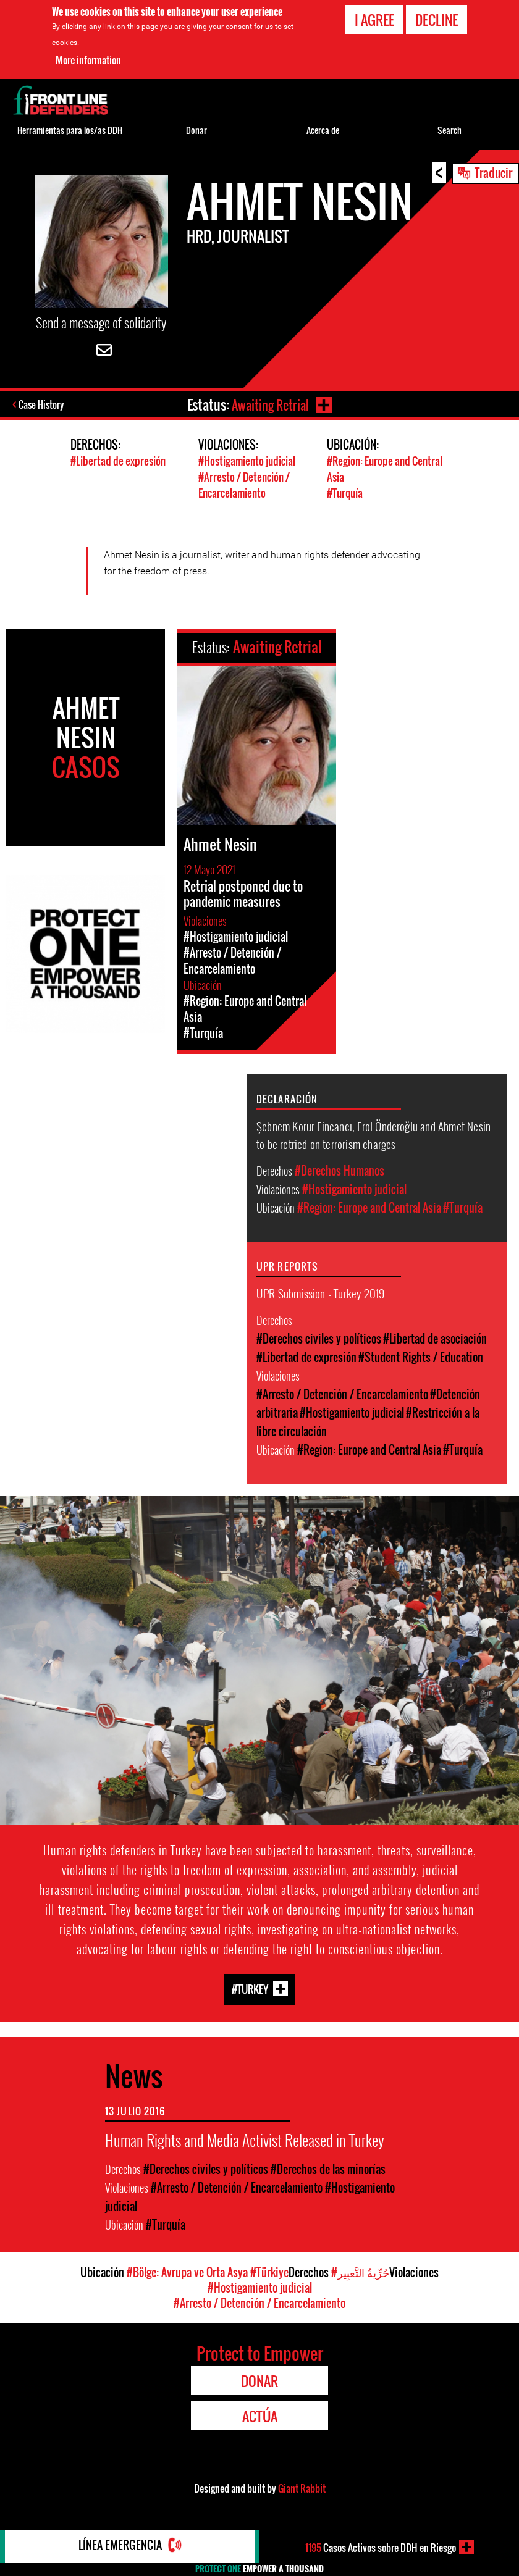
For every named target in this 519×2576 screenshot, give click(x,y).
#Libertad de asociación (435, 1338)
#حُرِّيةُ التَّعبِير (360, 2272)
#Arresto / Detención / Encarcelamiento (244, 484)
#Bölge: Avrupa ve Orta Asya (187, 2272)
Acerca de (322, 129)
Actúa (259, 2415)
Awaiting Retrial (269, 404)
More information (88, 59)
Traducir (493, 172)
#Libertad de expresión (118, 461)
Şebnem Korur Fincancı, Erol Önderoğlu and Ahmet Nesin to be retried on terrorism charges (373, 1134)
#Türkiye (269, 2272)
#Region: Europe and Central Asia (369, 1207)
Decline (436, 20)
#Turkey (250, 1988)
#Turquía (345, 492)
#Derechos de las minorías (328, 2168)
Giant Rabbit (302, 2487)
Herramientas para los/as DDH (69, 129)
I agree (374, 20)
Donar (196, 129)
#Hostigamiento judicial (246, 461)
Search (449, 129)
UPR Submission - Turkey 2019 (320, 1292)
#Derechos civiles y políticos (318, 1338)
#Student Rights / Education (420, 1357)
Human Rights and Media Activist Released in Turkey (244, 2139)
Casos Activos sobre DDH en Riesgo (380, 2547)
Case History (42, 405)
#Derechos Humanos (339, 1170)
